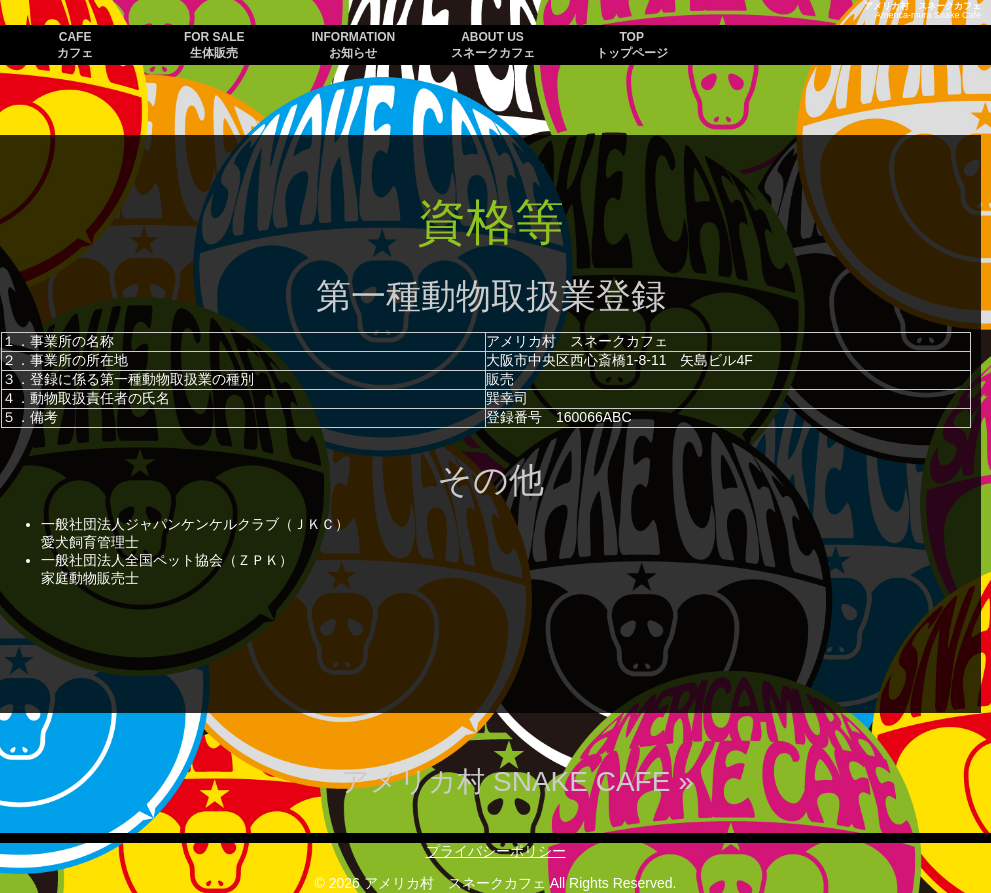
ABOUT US (493, 45)
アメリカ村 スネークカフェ (922, 6)
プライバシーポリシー (496, 851)
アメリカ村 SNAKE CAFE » (517, 781)
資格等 (490, 222)
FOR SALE (214, 45)
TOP (632, 45)
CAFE (75, 45)
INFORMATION (354, 45)
